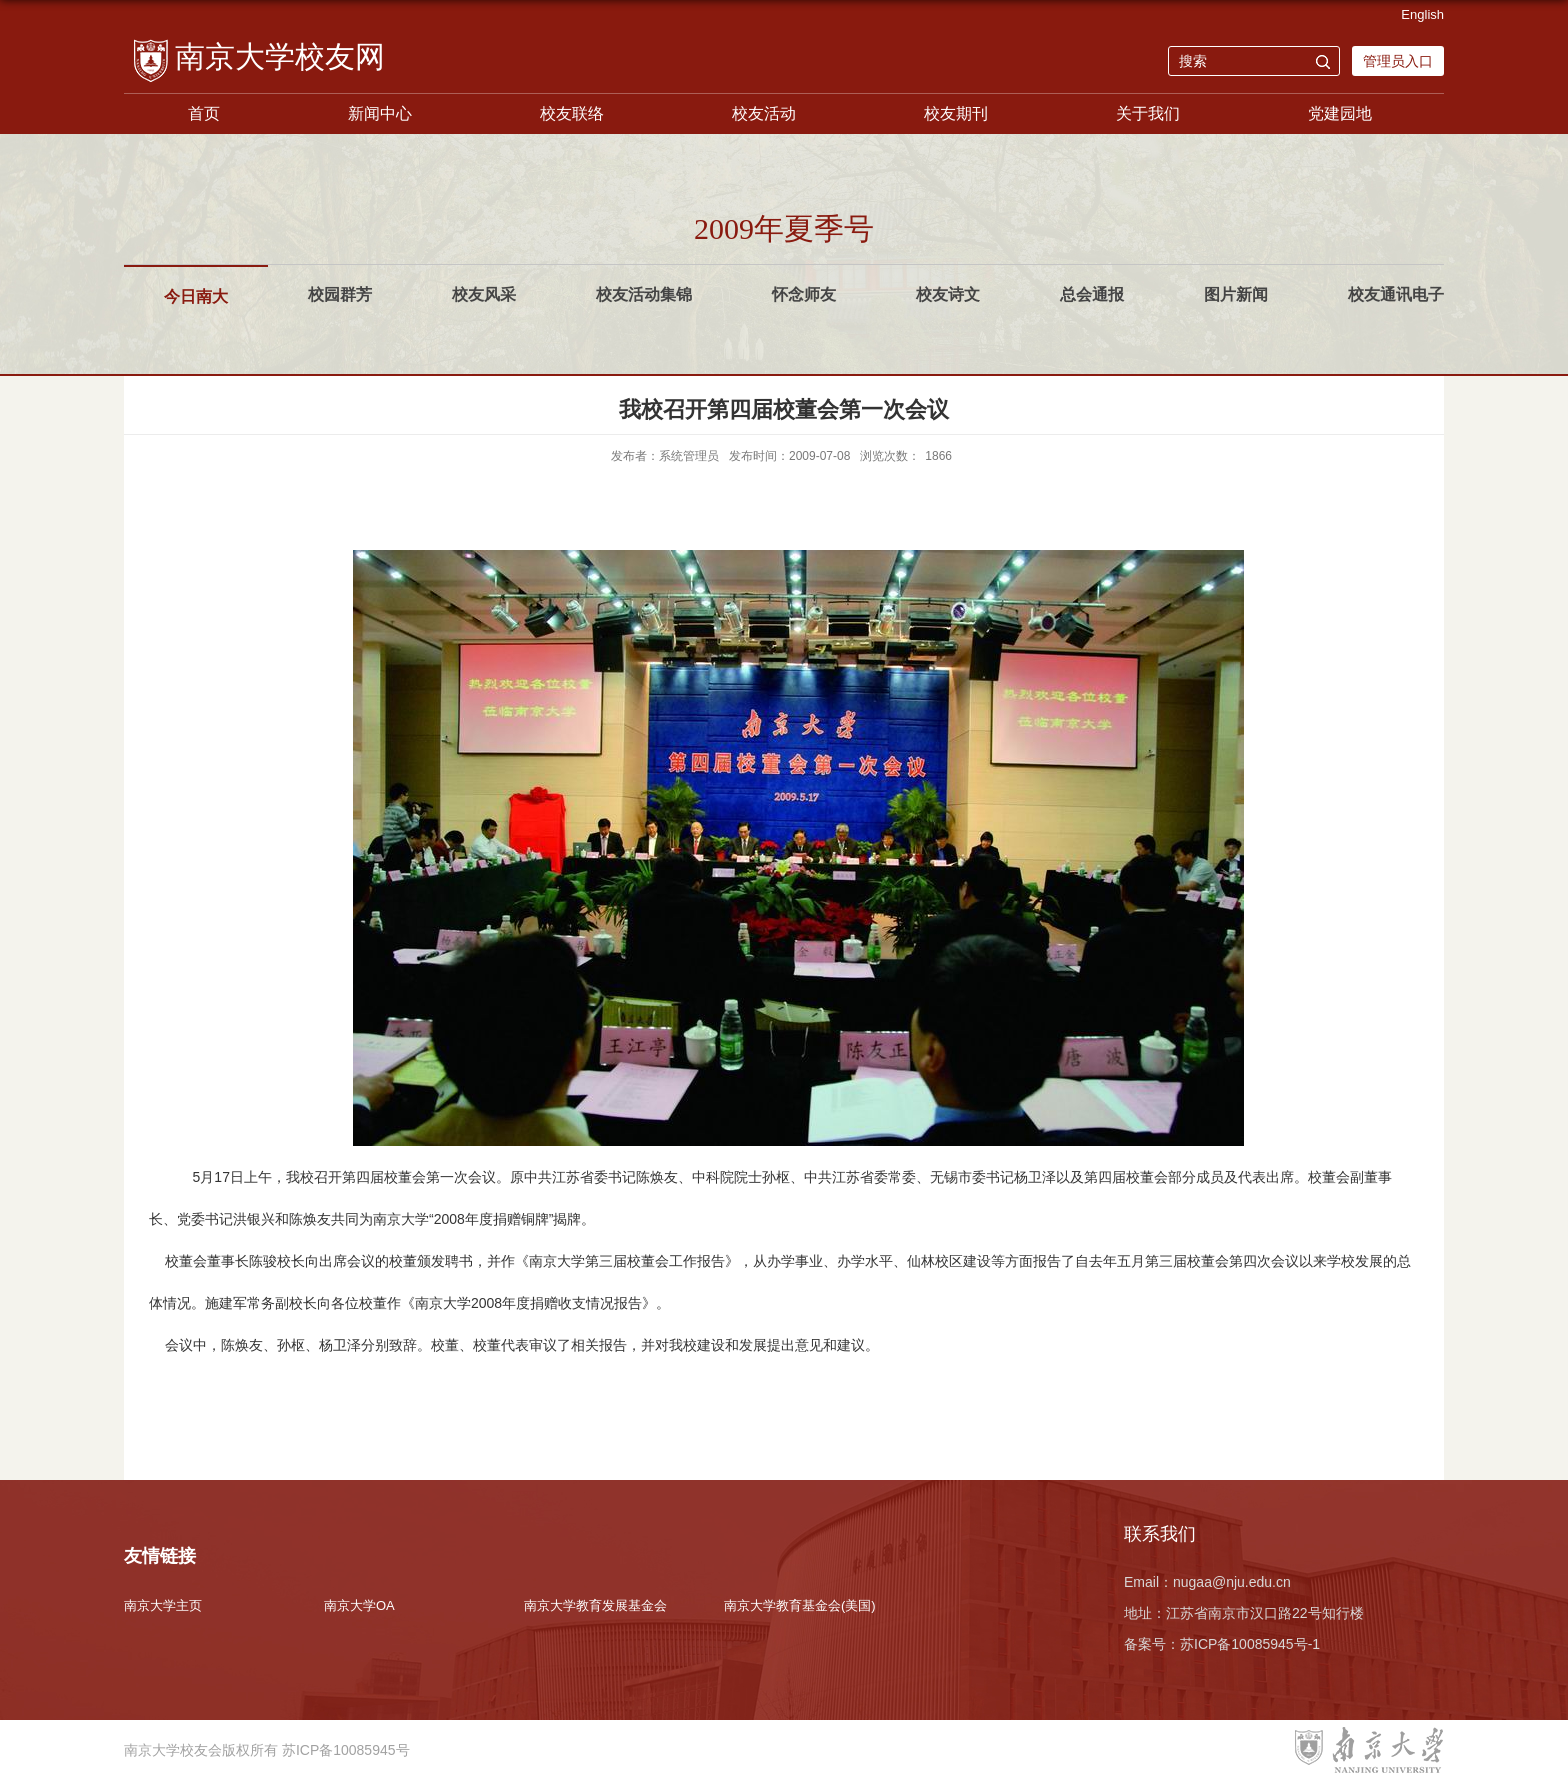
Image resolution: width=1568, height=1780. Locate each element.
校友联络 (572, 113)
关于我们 (1148, 113)
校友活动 (764, 113)
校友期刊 (956, 113)
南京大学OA (359, 1605)
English (1422, 14)
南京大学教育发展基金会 (595, 1605)
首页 (204, 113)
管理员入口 (1398, 61)
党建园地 (1340, 113)
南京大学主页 (163, 1605)
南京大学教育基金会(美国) (800, 1605)
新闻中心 (380, 113)
